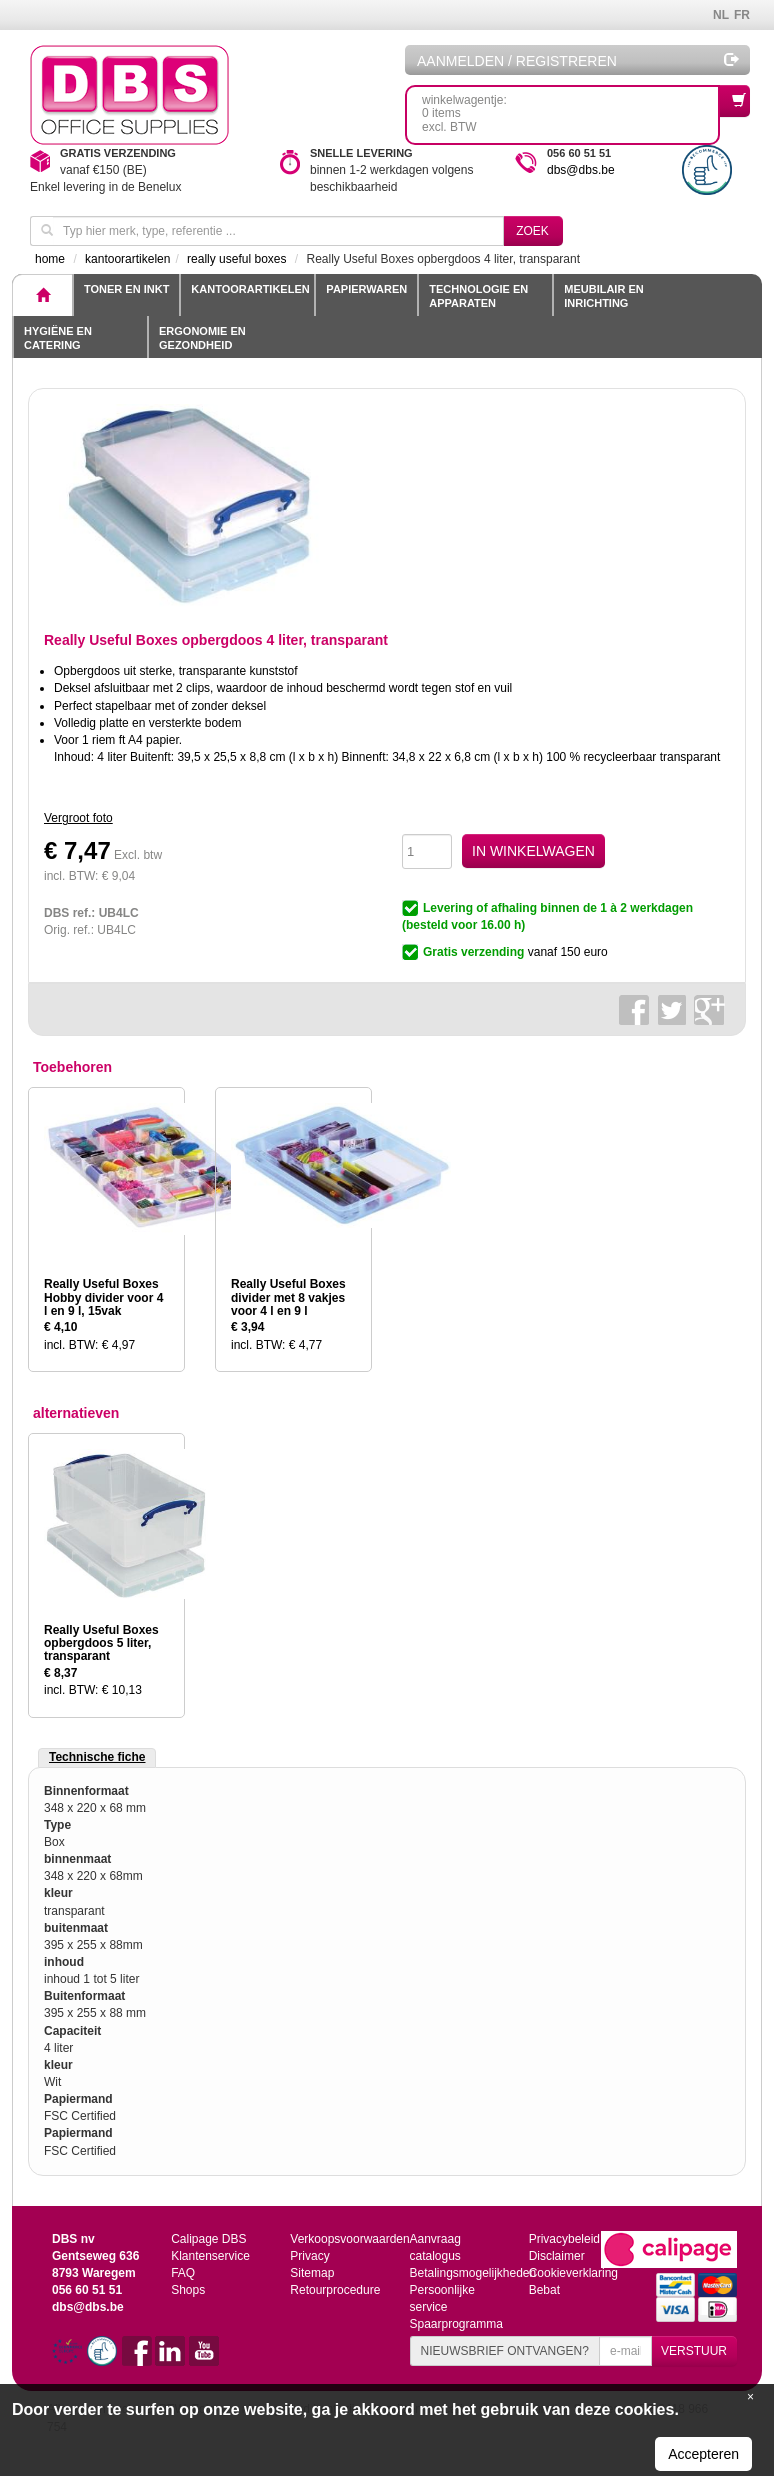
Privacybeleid (564, 2239)
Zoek (532, 231)
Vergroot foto (78, 818)
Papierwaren (366, 289)
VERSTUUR (694, 2351)
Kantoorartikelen (250, 289)
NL (721, 15)
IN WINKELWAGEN (533, 851)
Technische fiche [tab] (97, 1757)
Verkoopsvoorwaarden (349, 2239)
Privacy (309, 2256)
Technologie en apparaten (478, 296)
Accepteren (703, 2454)
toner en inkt (126, 289)
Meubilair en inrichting (603, 296)
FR (742, 15)
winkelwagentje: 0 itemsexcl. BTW (571, 109)
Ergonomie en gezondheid (202, 338)
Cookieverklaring (573, 2273)
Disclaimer (557, 2256)
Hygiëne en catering (58, 338)
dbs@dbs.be (581, 170)
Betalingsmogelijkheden (472, 2273)
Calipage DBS (208, 2239)
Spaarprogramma (455, 2324)
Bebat (544, 2290)
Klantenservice (210, 2256)
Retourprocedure (335, 2290)
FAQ (183, 2273)
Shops (188, 2290)
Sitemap (312, 2273)
